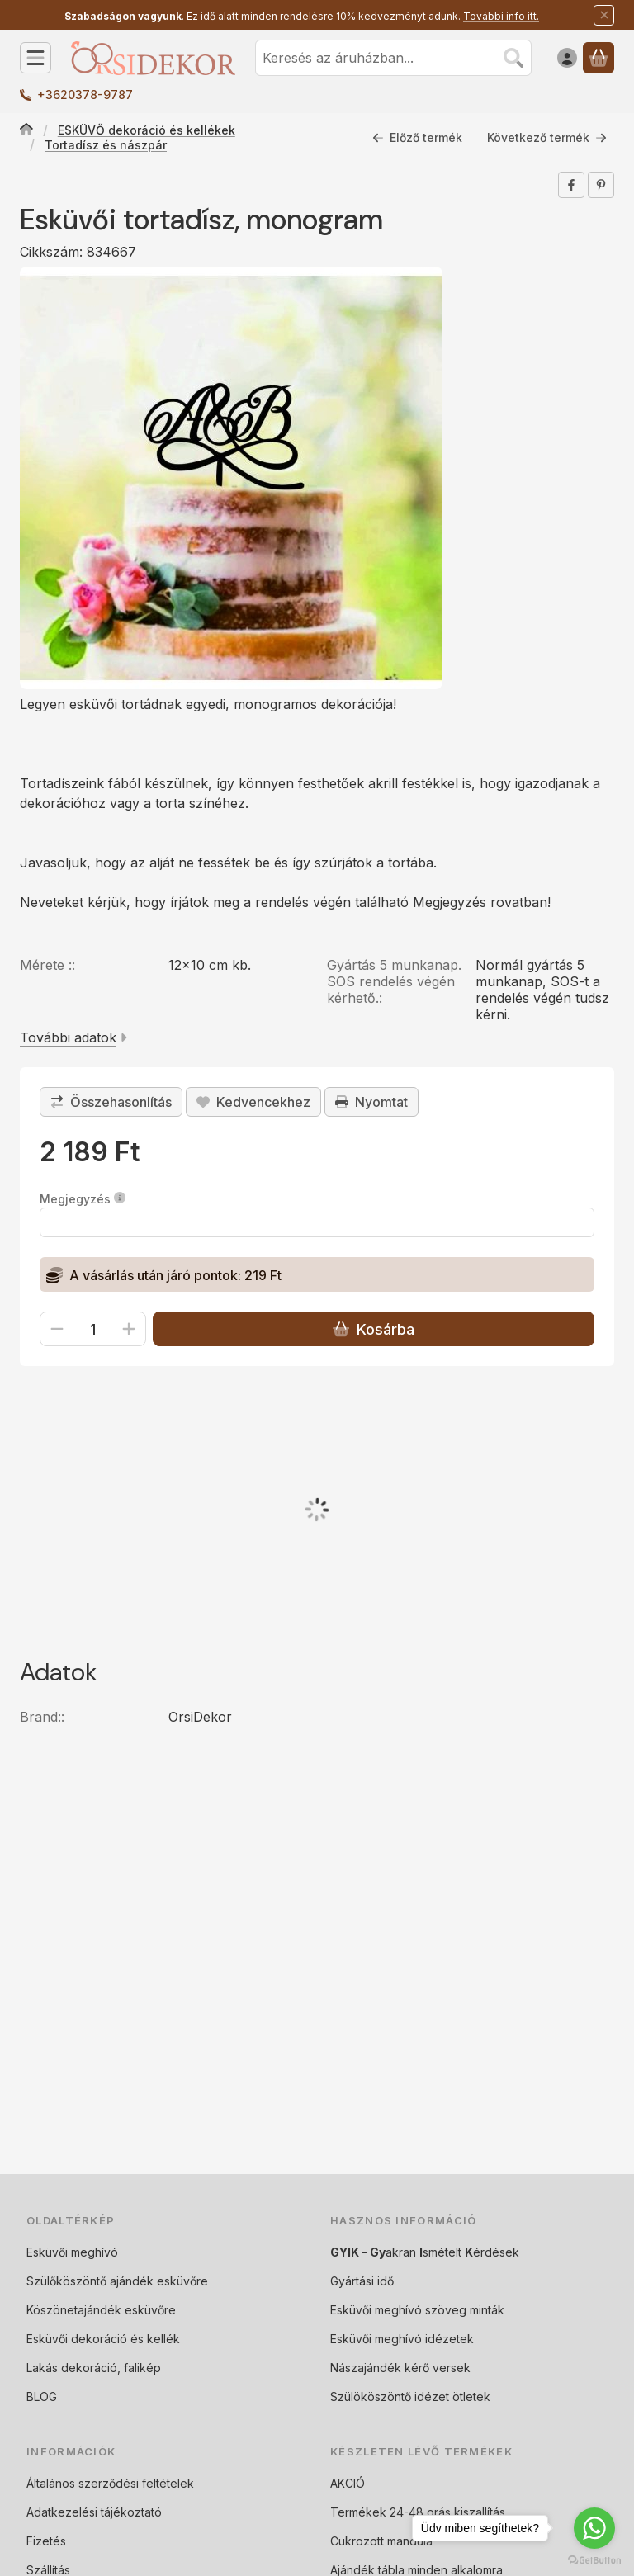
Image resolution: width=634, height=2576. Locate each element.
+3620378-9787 (85, 94)
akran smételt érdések (424, 2252)
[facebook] (571, 185)
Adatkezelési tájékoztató (94, 2512)
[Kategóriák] (35, 57)
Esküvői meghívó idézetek (402, 2339)
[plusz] (129, 1329)
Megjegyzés (82, 1199)
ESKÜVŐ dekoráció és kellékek (146, 130)
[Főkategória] (26, 130)
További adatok (73, 1037)
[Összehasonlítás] (111, 1102)
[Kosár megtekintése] (598, 57)
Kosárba (373, 1329)
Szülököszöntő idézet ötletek (410, 2396)
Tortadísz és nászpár (106, 145)
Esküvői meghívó (72, 2252)
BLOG (41, 2396)
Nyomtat (371, 1102)
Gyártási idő (362, 2281)
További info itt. (501, 16)
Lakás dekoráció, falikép (93, 2368)
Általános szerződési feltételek (110, 2483)
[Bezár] (604, 15)
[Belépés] (567, 57)
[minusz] (57, 1329)
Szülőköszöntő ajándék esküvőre (117, 2281)
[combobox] (393, 58)
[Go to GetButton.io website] (594, 2559)
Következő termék (547, 137)
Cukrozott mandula (381, 2541)
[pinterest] (601, 185)
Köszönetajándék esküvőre (101, 2310)
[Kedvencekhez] (253, 1102)
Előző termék (417, 137)
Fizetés (46, 2541)
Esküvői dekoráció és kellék (103, 2339)
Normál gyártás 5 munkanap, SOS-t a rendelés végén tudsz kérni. (542, 990)
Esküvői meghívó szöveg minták (417, 2310)
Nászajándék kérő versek (400, 2368)
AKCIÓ (347, 2483)
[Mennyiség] (93, 1329)
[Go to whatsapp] (594, 2528)
